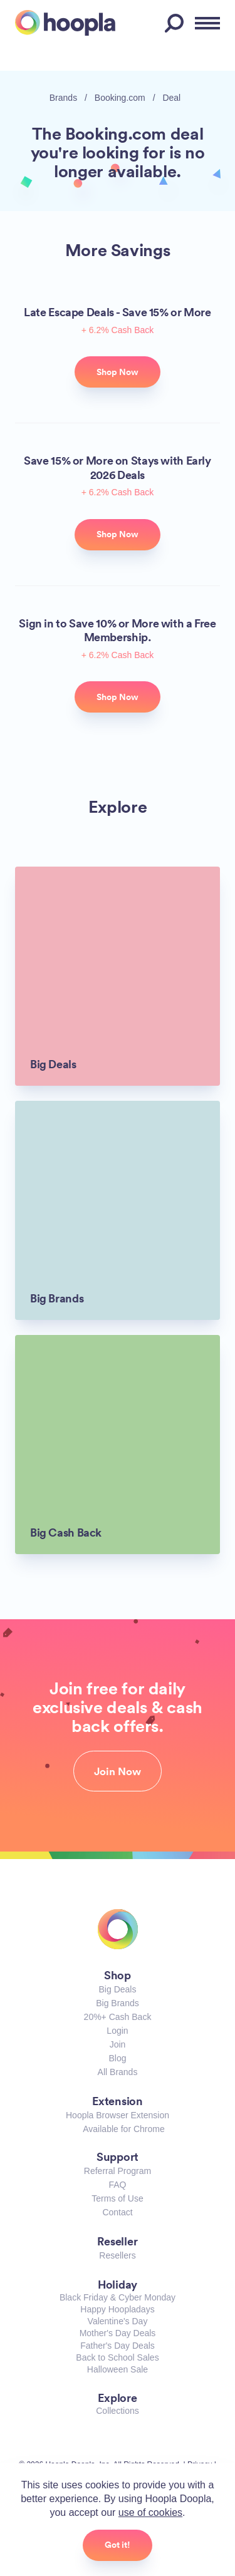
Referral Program (117, 2171)
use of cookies (150, 2512)
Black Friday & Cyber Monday (117, 2297)
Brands (63, 98)
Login (117, 2031)
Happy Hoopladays (117, 2309)
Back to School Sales (117, 2357)
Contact (117, 2212)
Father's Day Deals (117, 2346)
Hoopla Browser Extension (117, 2115)
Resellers (117, 2255)
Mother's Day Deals (118, 2333)
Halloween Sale (117, 2369)
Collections (117, 2411)
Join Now (117, 1771)
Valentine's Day (118, 2321)
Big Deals (118, 1989)
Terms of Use (117, 2198)
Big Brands (117, 2003)
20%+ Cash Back (118, 2017)
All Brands (118, 2072)
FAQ (117, 2185)
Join (118, 2044)
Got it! (117, 2544)
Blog (117, 2058)
